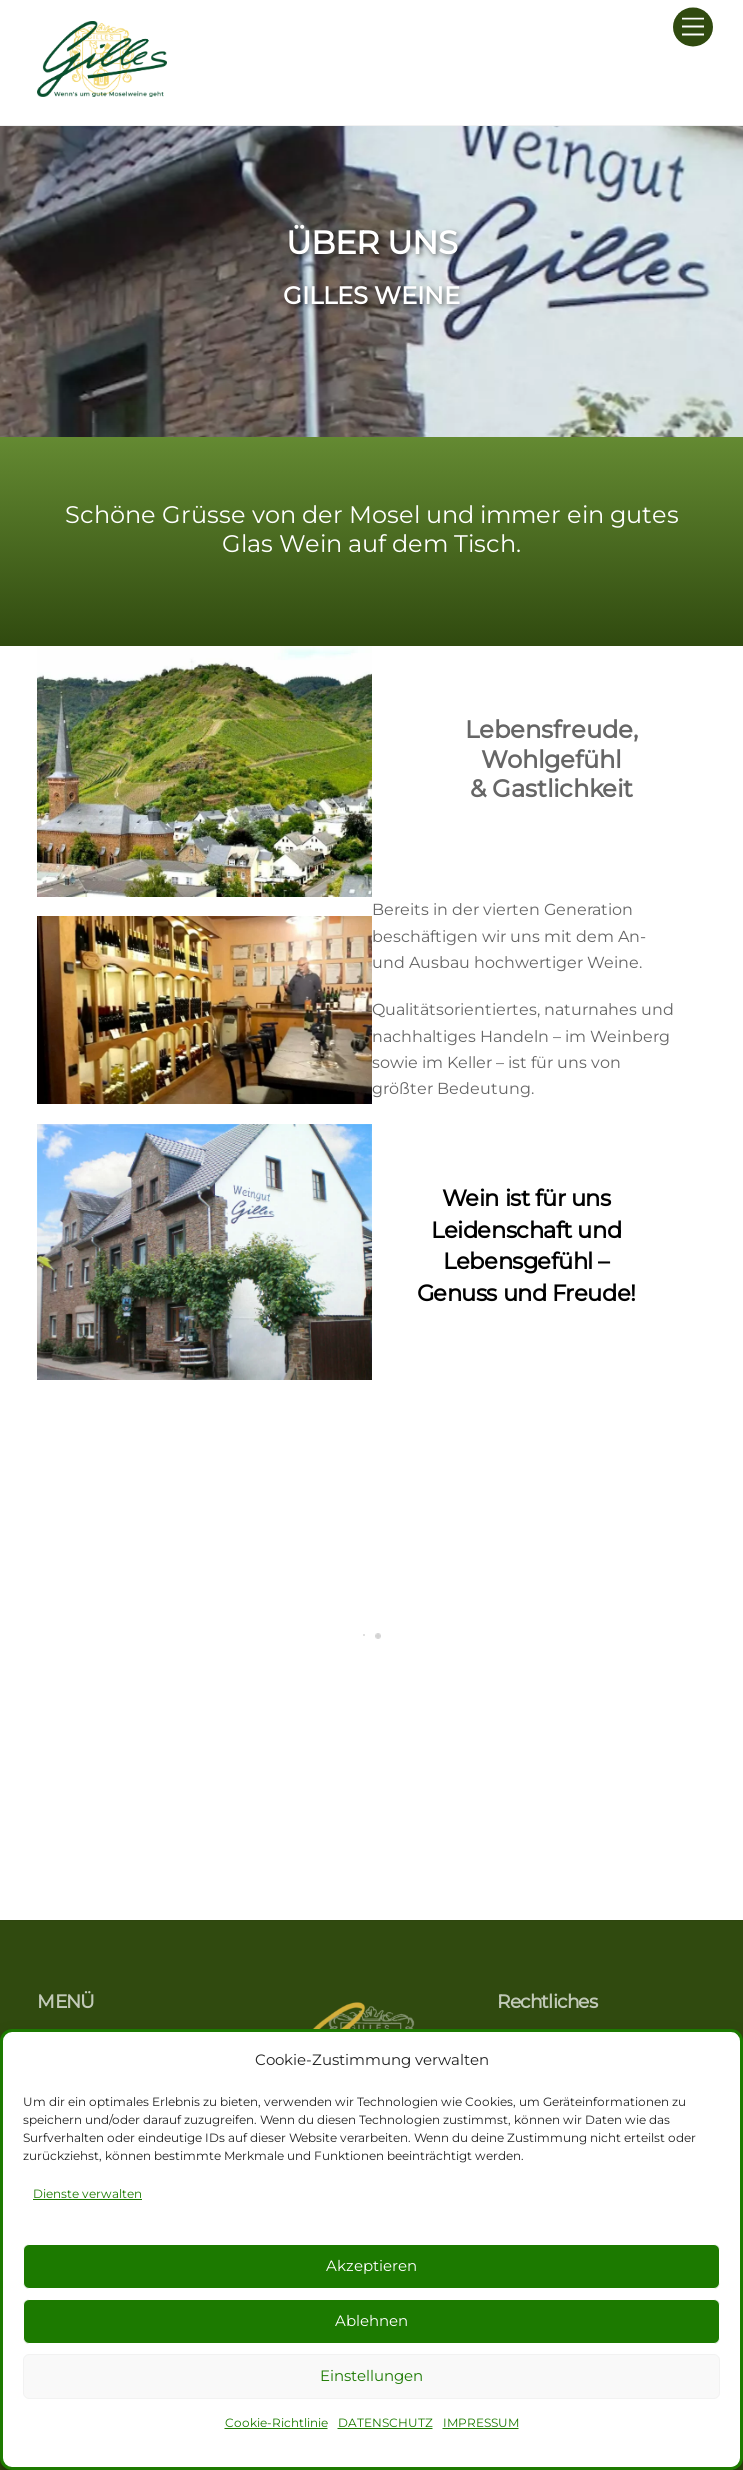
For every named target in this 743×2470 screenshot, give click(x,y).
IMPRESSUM (481, 2422)
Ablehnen (371, 2320)
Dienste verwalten (87, 2193)
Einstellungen (371, 2375)
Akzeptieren (371, 2265)
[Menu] (693, 27)
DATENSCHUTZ (385, 2422)
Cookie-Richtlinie (276, 2422)
